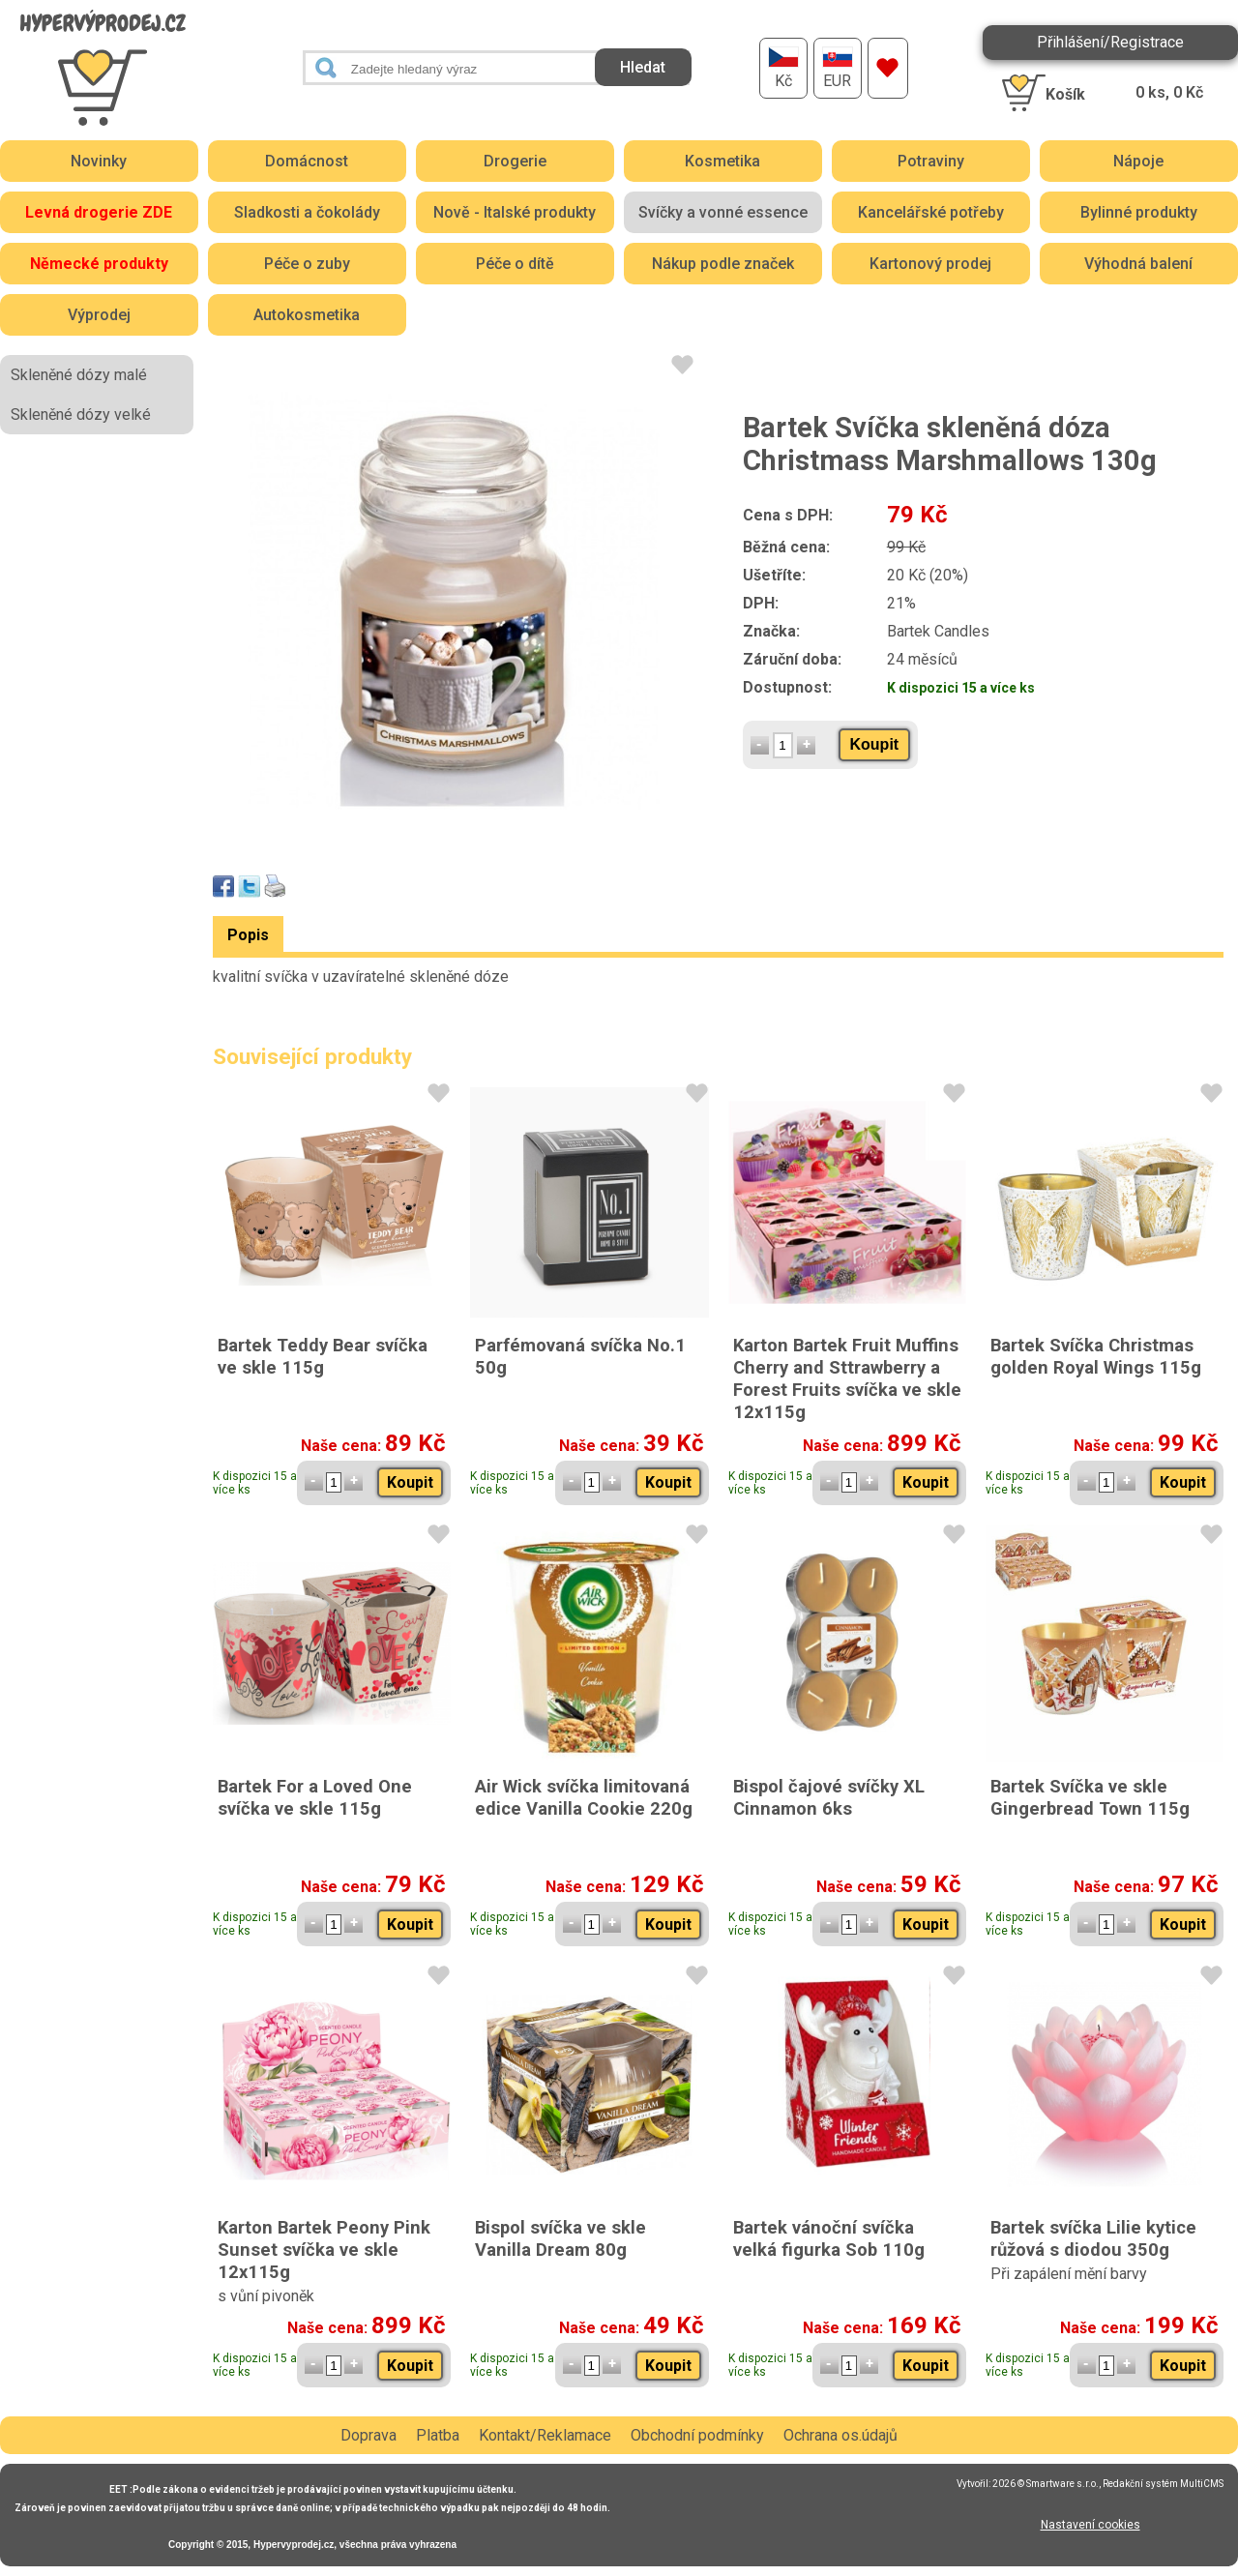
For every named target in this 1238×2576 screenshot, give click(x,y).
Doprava (368, 2435)
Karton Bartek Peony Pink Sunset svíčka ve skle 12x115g (324, 2249)
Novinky (99, 161)
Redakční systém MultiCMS (1163, 2483)
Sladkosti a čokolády (307, 212)
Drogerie (515, 161)
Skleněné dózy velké (81, 414)
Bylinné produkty (1138, 212)
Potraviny (931, 161)
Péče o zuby (307, 263)
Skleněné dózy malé (79, 375)
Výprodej (99, 315)
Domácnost (306, 161)
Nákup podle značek (723, 263)
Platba (437, 2435)
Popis (248, 935)
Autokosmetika (306, 315)
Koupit (874, 744)
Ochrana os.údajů (840, 2435)
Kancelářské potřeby (931, 212)
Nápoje (1138, 161)
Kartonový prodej (930, 263)
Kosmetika (722, 161)
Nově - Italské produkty (514, 212)
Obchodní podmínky (697, 2435)
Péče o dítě (515, 263)
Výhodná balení (1138, 263)
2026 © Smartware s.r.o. (1045, 2483)
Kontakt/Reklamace (545, 2435)
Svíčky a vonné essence (723, 212)
